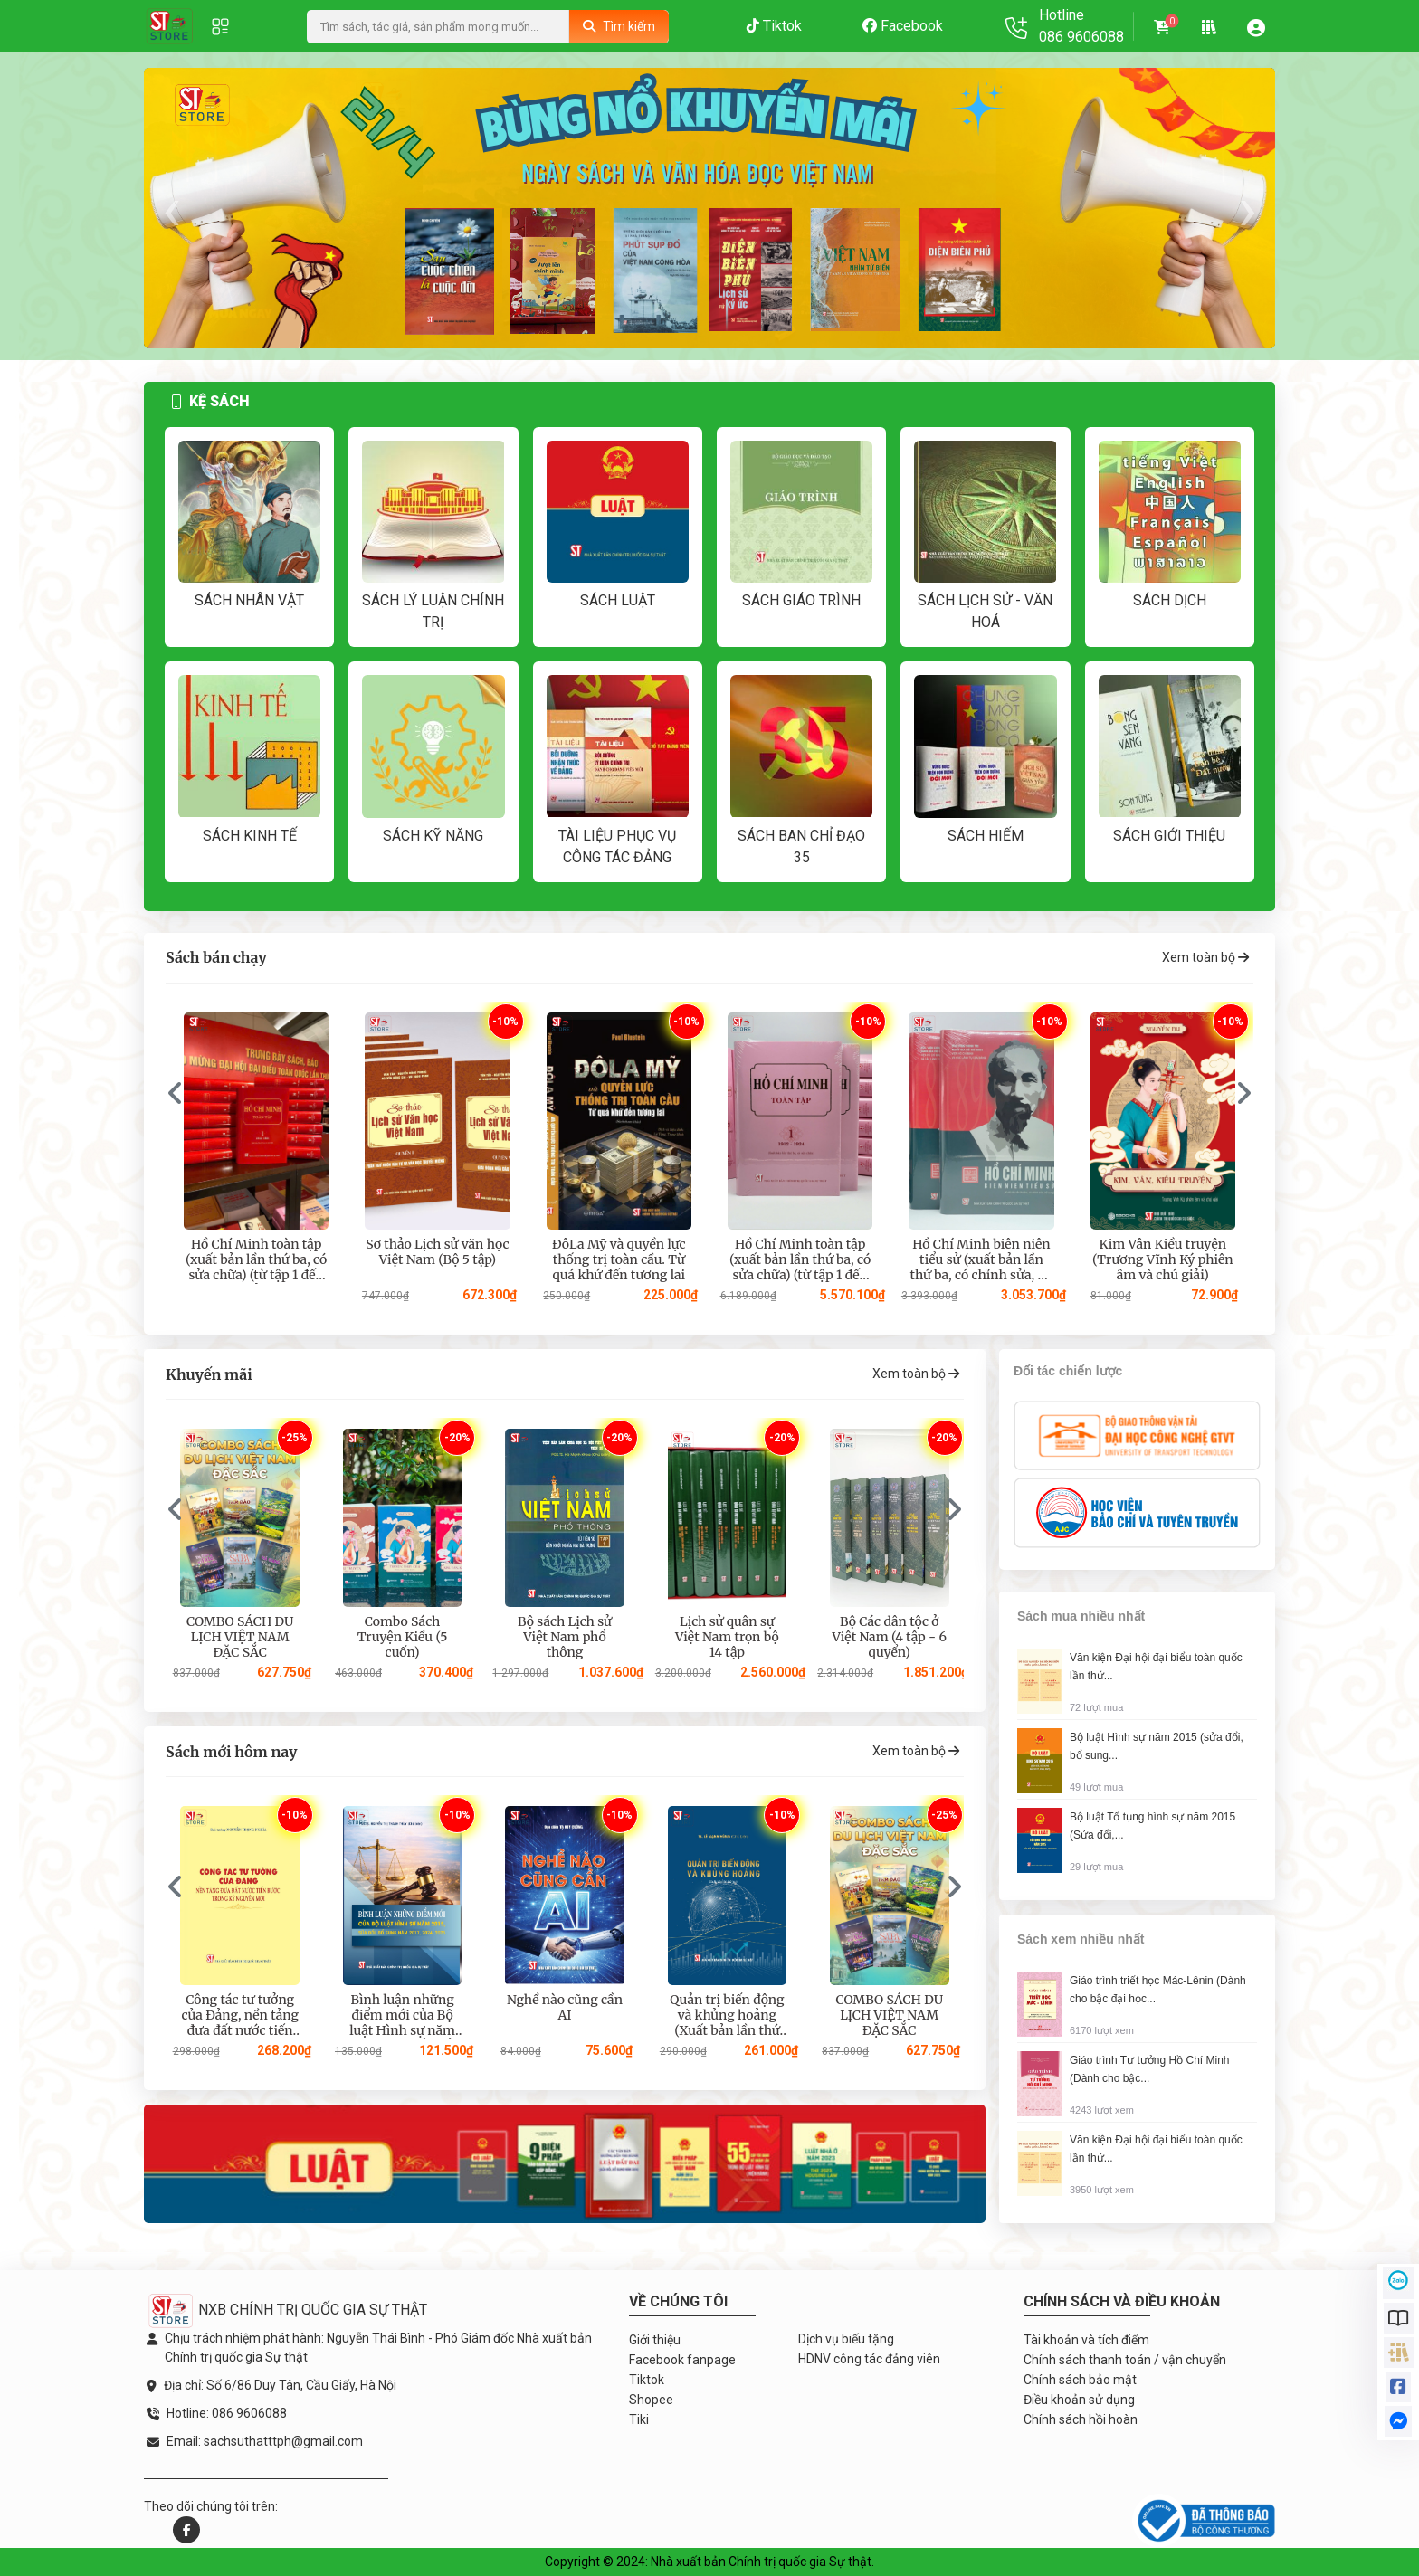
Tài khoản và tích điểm (1086, 2340)
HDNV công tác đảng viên (869, 2359)
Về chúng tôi (678, 2301)
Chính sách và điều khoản (1122, 2301)
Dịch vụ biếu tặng (846, 2339)
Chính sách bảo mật (1080, 2379)
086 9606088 (1081, 36)
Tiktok (774, 25)
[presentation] (171, 208)
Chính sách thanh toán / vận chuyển (1125, 2360)
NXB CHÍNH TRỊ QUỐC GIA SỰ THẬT (287, 2309)
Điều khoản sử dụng (1079, 2399)
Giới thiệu (655, 2340)
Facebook (902, 25)
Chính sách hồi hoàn (1081, 2419)
